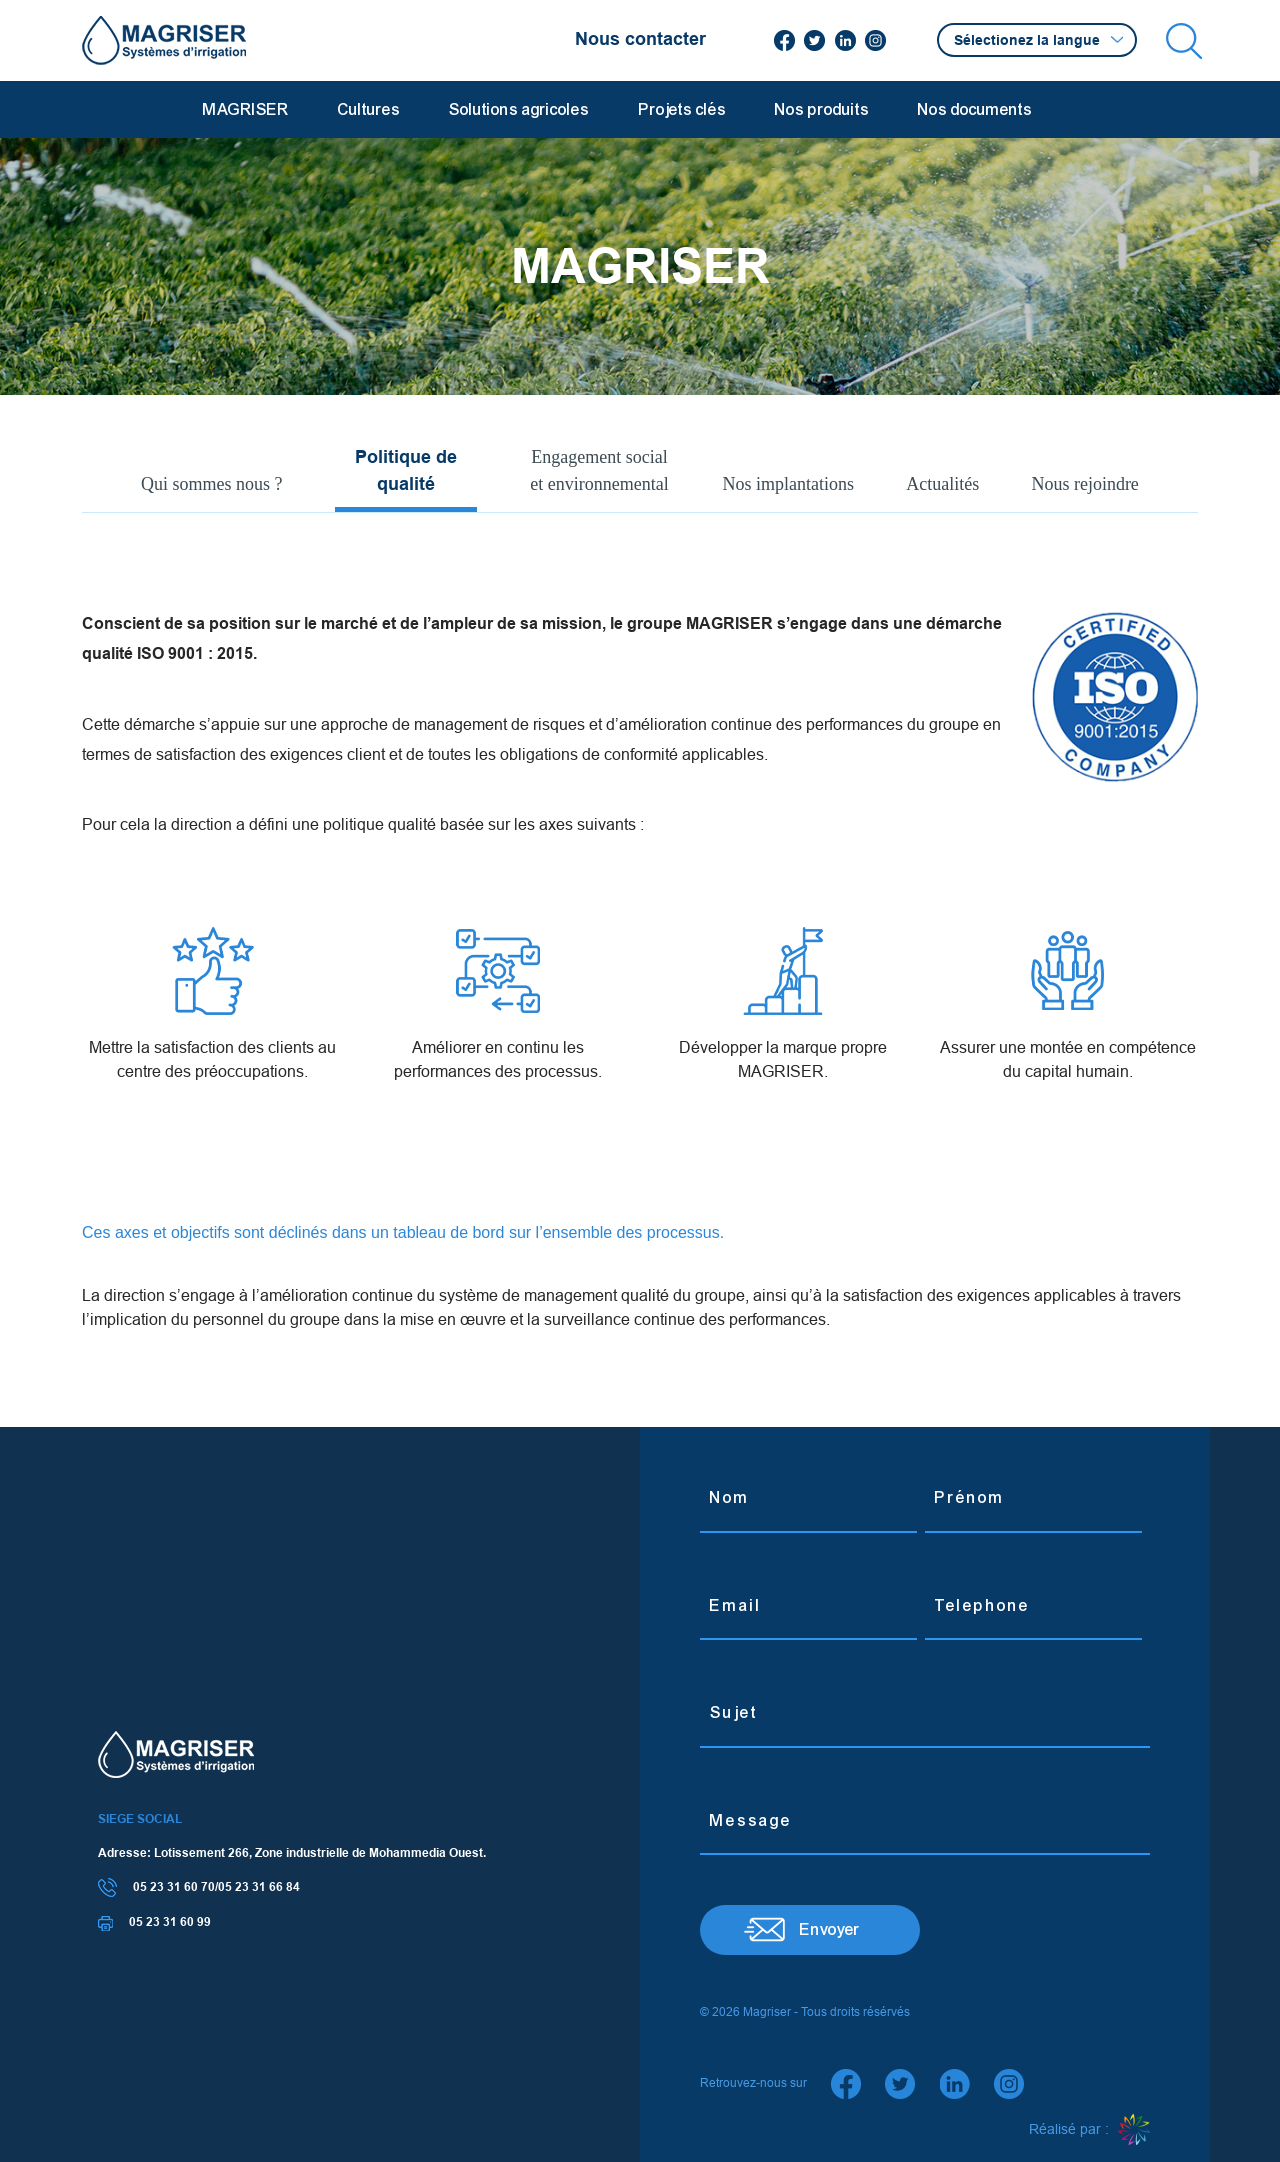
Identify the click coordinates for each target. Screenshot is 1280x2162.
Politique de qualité (406, 470)
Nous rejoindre (1084, 484)
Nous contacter (640, 38)
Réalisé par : (1089, 2130)
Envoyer (830, 1929)
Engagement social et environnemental (599, 470)
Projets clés (682, 109)
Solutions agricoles (519, 109)
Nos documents (975, 109)
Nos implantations (789, 484)
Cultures (369, 109)
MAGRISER (246, 109)
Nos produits (822, 109)
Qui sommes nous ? (212, 484)
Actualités (942, 484)
